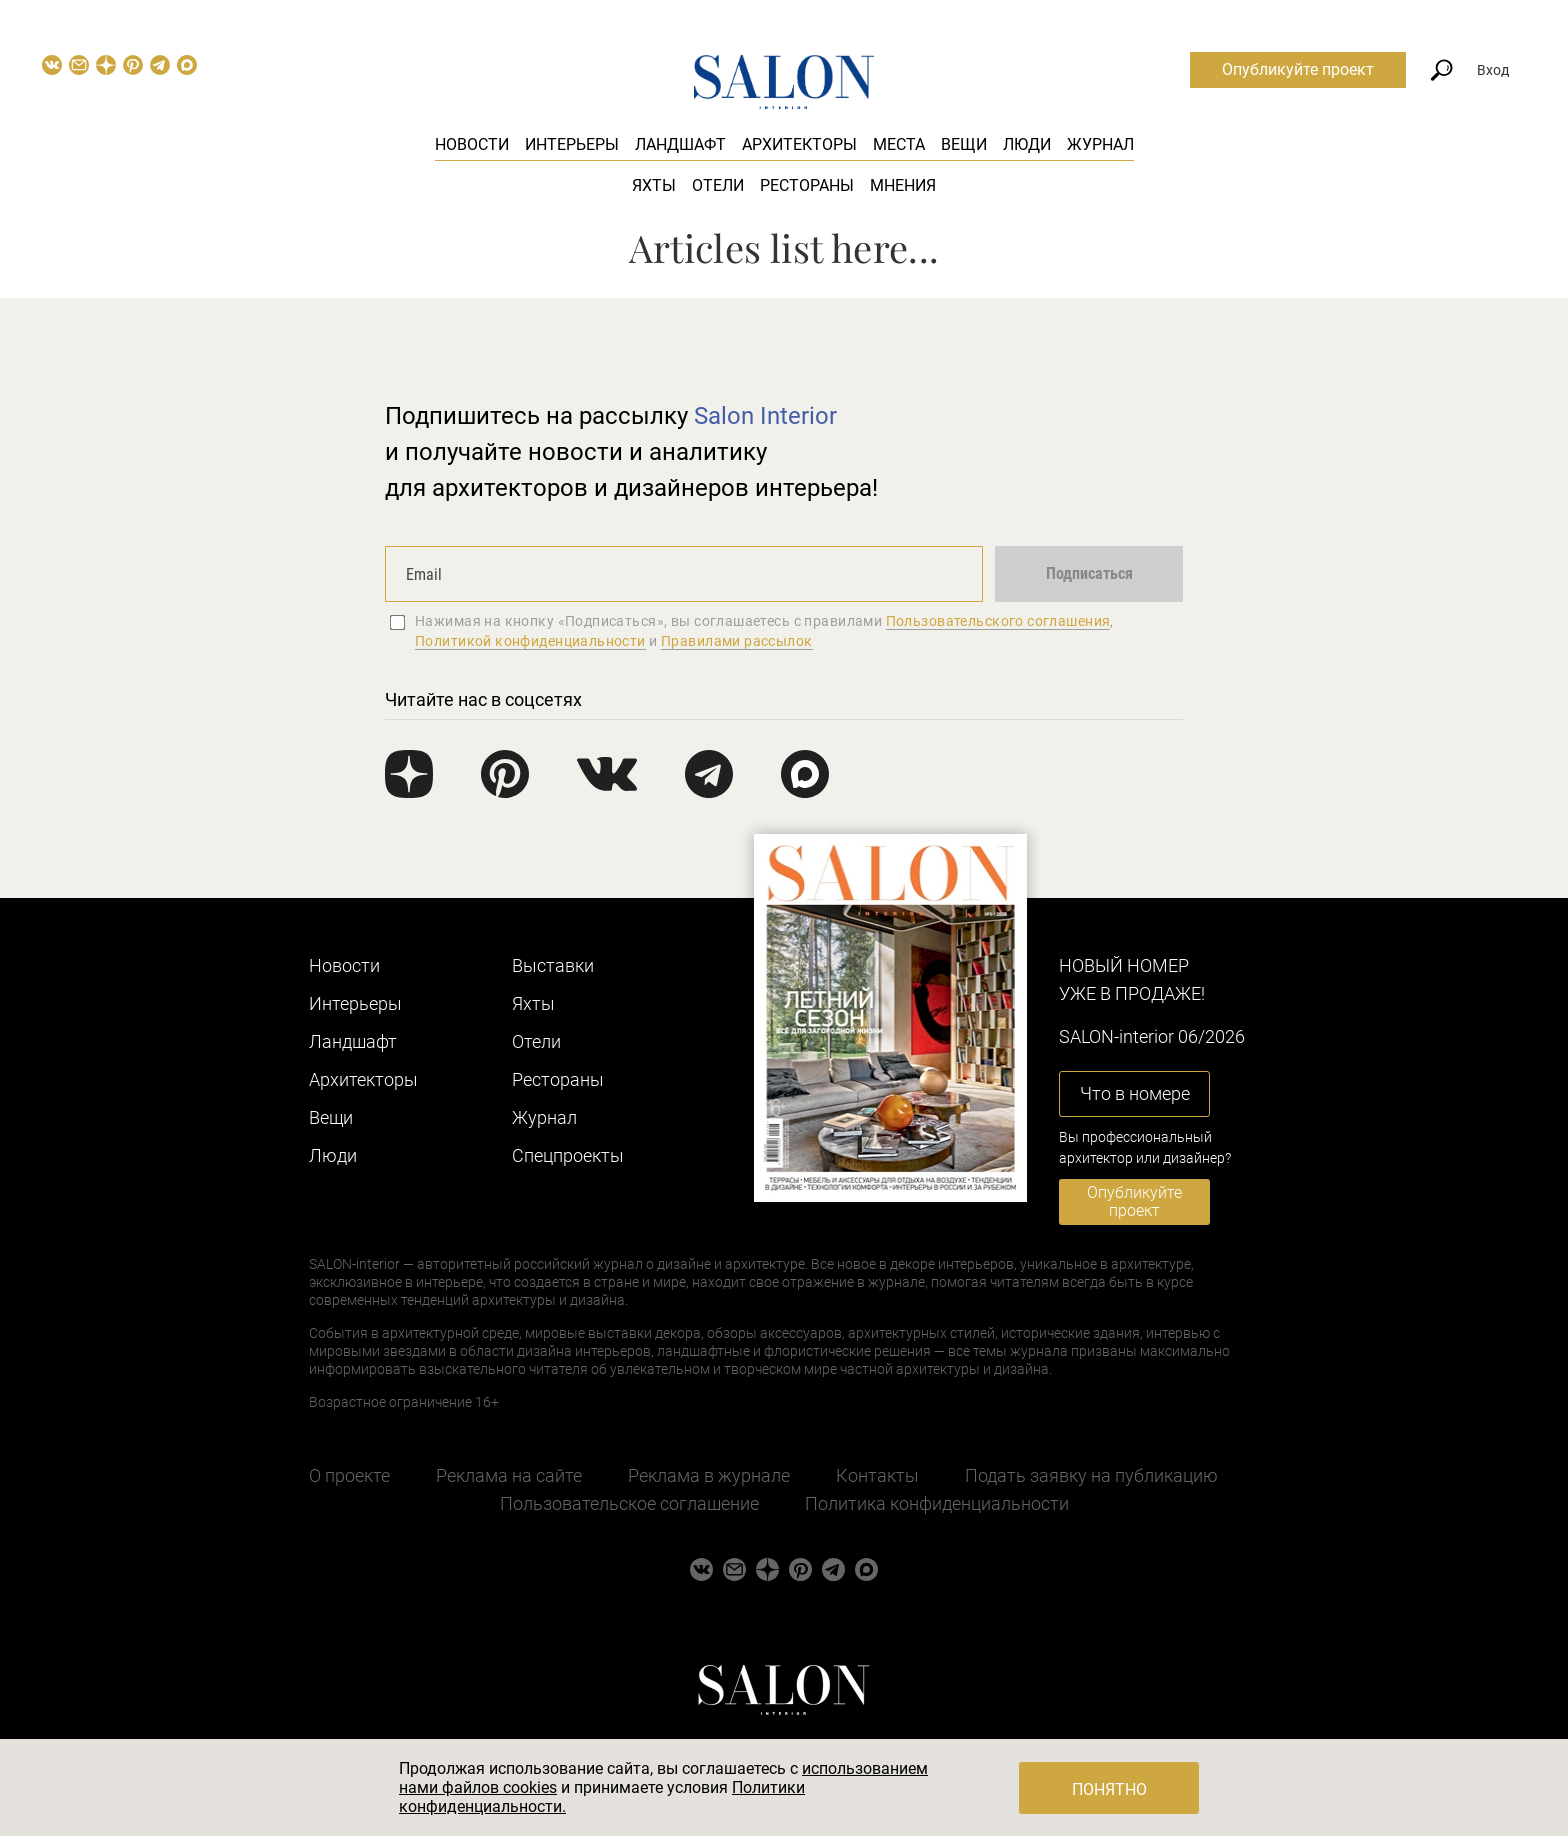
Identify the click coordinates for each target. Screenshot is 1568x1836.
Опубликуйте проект (1298, 69)
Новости (472, 144)
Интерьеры (572, 144)
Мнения (903, 185)
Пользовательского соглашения (998, 621)
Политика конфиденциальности (937, 1503)
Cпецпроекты (568, 1155)
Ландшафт (680, 144)
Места (899, 144)
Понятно (1109, 1789)
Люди (1027, 144)
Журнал (1100, 144)
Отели (718, 185)
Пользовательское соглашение (629, 1503)
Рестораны (807, 185)
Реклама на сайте (509, 1475)
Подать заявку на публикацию (1091, 1475)
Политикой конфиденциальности (530, 641)
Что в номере (1135, 1093)
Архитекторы (799, 144)
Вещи (964, 144)
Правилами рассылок (737, 641)
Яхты (654, 185)
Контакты (877, 1475)
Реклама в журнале (709, 1475)
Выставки (553, 965)
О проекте (349, 1475)
